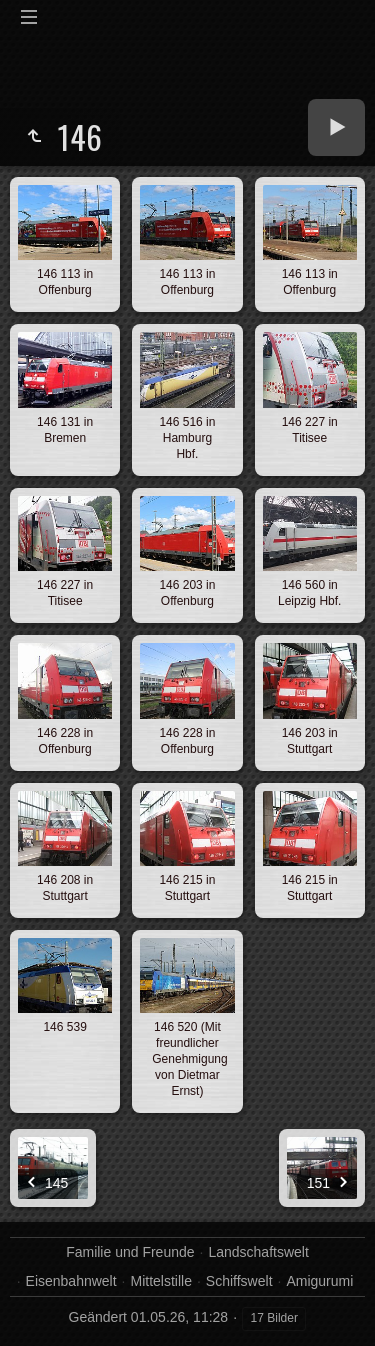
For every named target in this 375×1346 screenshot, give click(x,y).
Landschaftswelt (258, 1252)
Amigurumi (319, 1281)
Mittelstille (161, 1281)
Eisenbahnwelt (71, 1281)
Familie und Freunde (130, 1252)
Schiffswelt (239, 1281)
